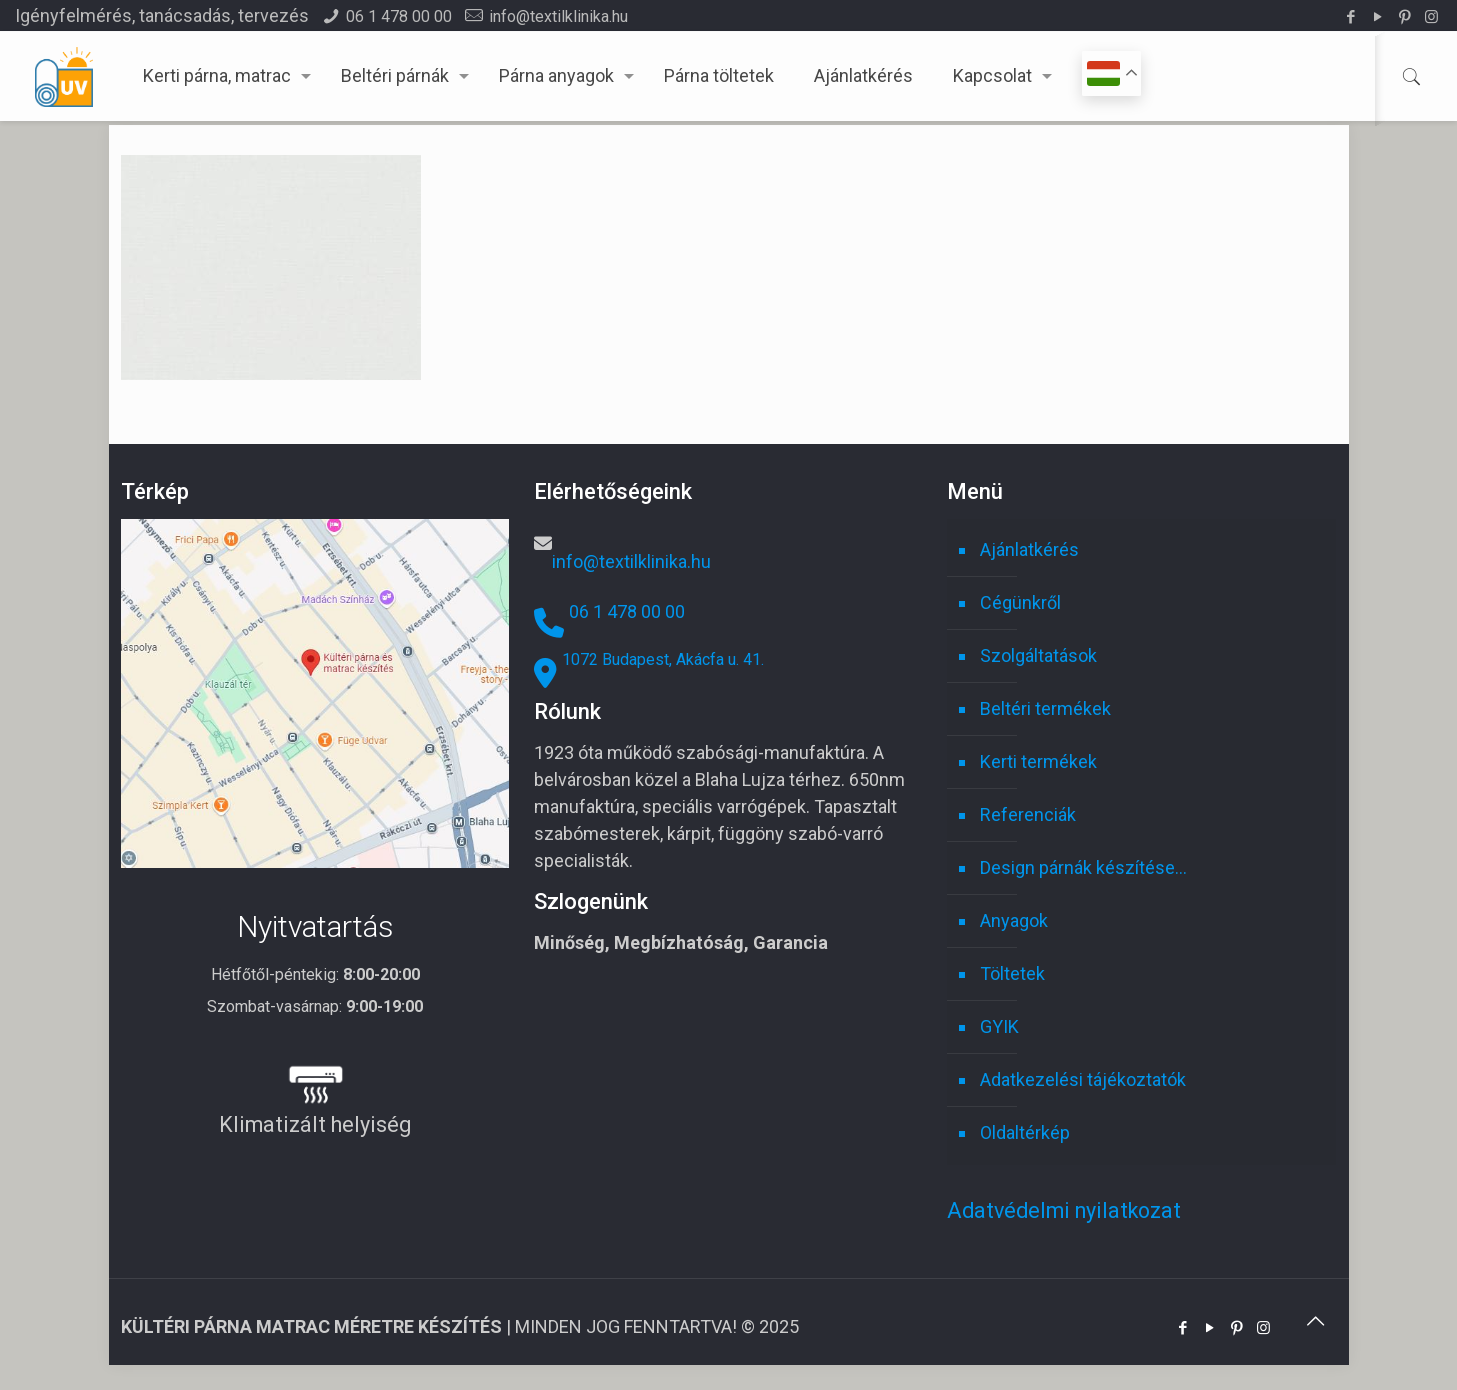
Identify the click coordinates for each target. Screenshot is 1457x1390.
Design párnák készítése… (1083, 867)
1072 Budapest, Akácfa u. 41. (663, 659)
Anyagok (1014, 920)
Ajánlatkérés (1029, 549)
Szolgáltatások (1038, 655)
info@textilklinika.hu (558, 16)
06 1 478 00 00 (399, 16)
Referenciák (1028, 814)
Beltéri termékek (1045, 708)
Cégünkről (1020, 602)
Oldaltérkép (1025, 1132)
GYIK (999, 1026)
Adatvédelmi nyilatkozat (1064, 1210)
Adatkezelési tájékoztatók (1083, 1079)
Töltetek (1012, 973)
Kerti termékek (1038, 761)
